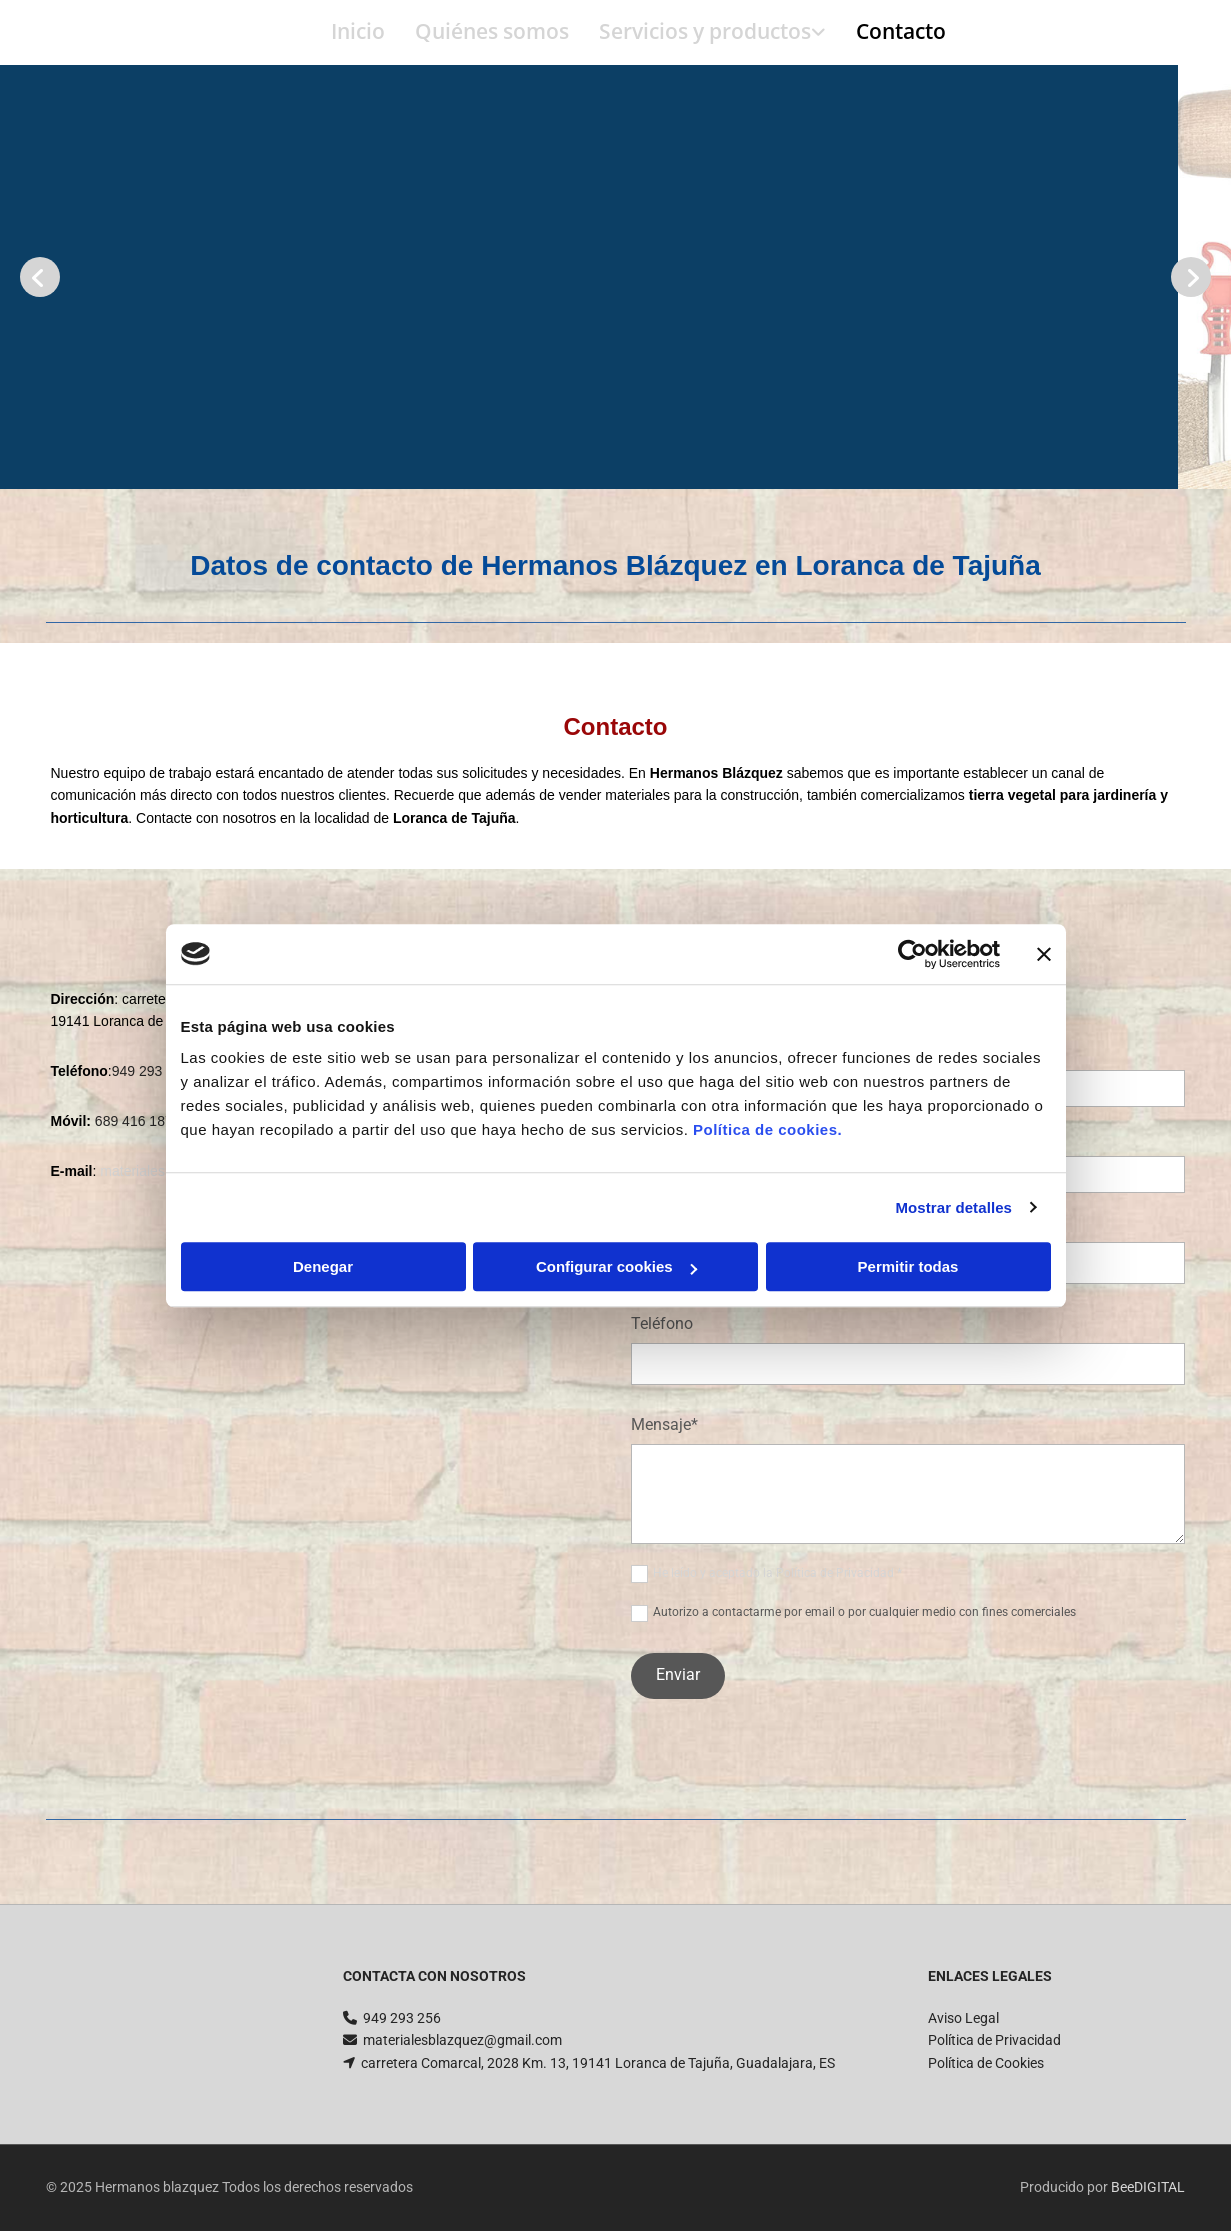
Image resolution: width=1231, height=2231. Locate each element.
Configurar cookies (616, 1266)
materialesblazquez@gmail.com (462, 2040)
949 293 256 (402, 2018)
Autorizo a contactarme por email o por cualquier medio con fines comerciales (864, 1612)
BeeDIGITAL (1148, 2187)
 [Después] (1191, 277)
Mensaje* (664, 1424)
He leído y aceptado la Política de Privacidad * (777, 1573)
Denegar (323, 1266)
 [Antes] (40, 277)
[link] (697, 32)
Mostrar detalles (953, 1207)
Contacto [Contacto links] (901, 31)
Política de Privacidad (994, 2040)
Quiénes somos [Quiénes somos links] (492, 31)
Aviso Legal (963, 2018)
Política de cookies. (767, 1129)
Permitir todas (908, 1266)
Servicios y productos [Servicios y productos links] (705, 31)
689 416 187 (134, 1121)
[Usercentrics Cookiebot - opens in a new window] (912, 954)
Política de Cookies (986, 2063)
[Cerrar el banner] (1044, 954)
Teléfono (662, 1323)
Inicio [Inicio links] (358, 31)
